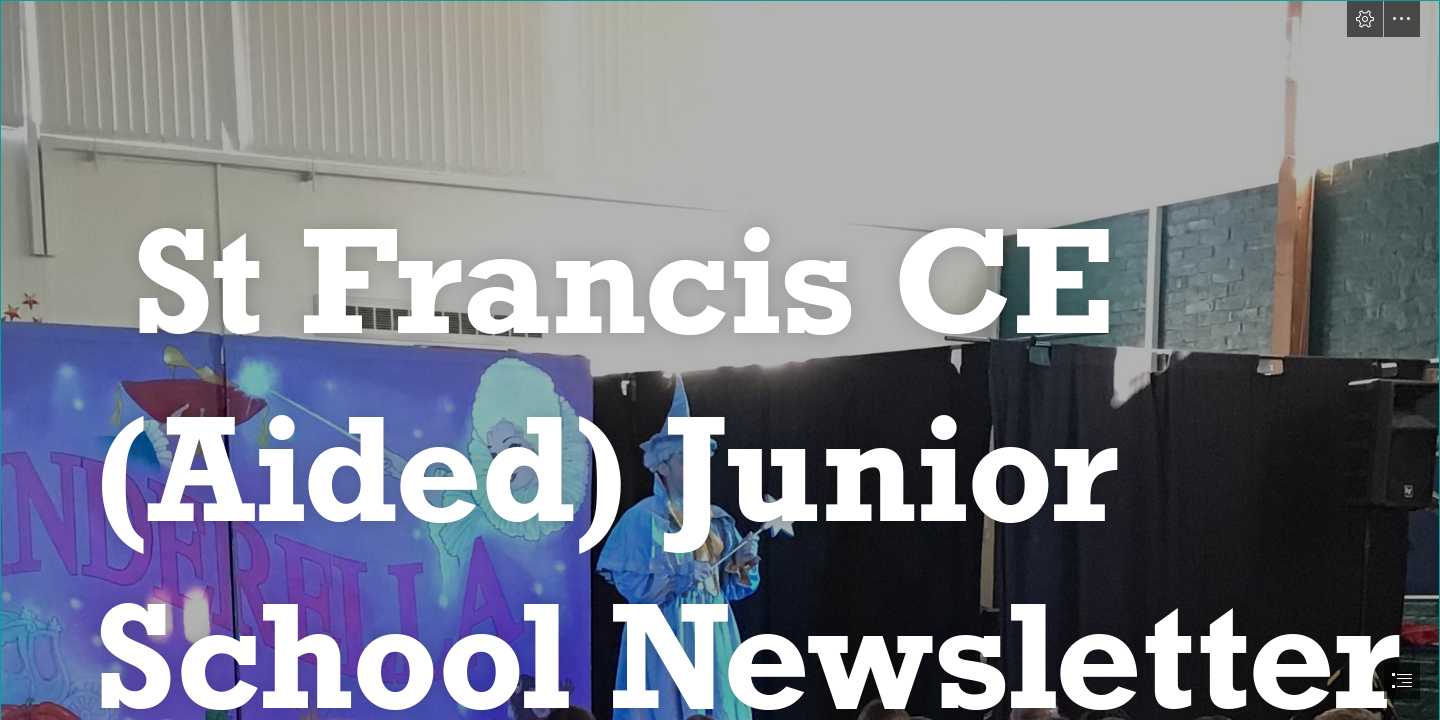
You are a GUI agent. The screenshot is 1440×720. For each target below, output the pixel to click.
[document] (720, 360)
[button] (1365, 19)
